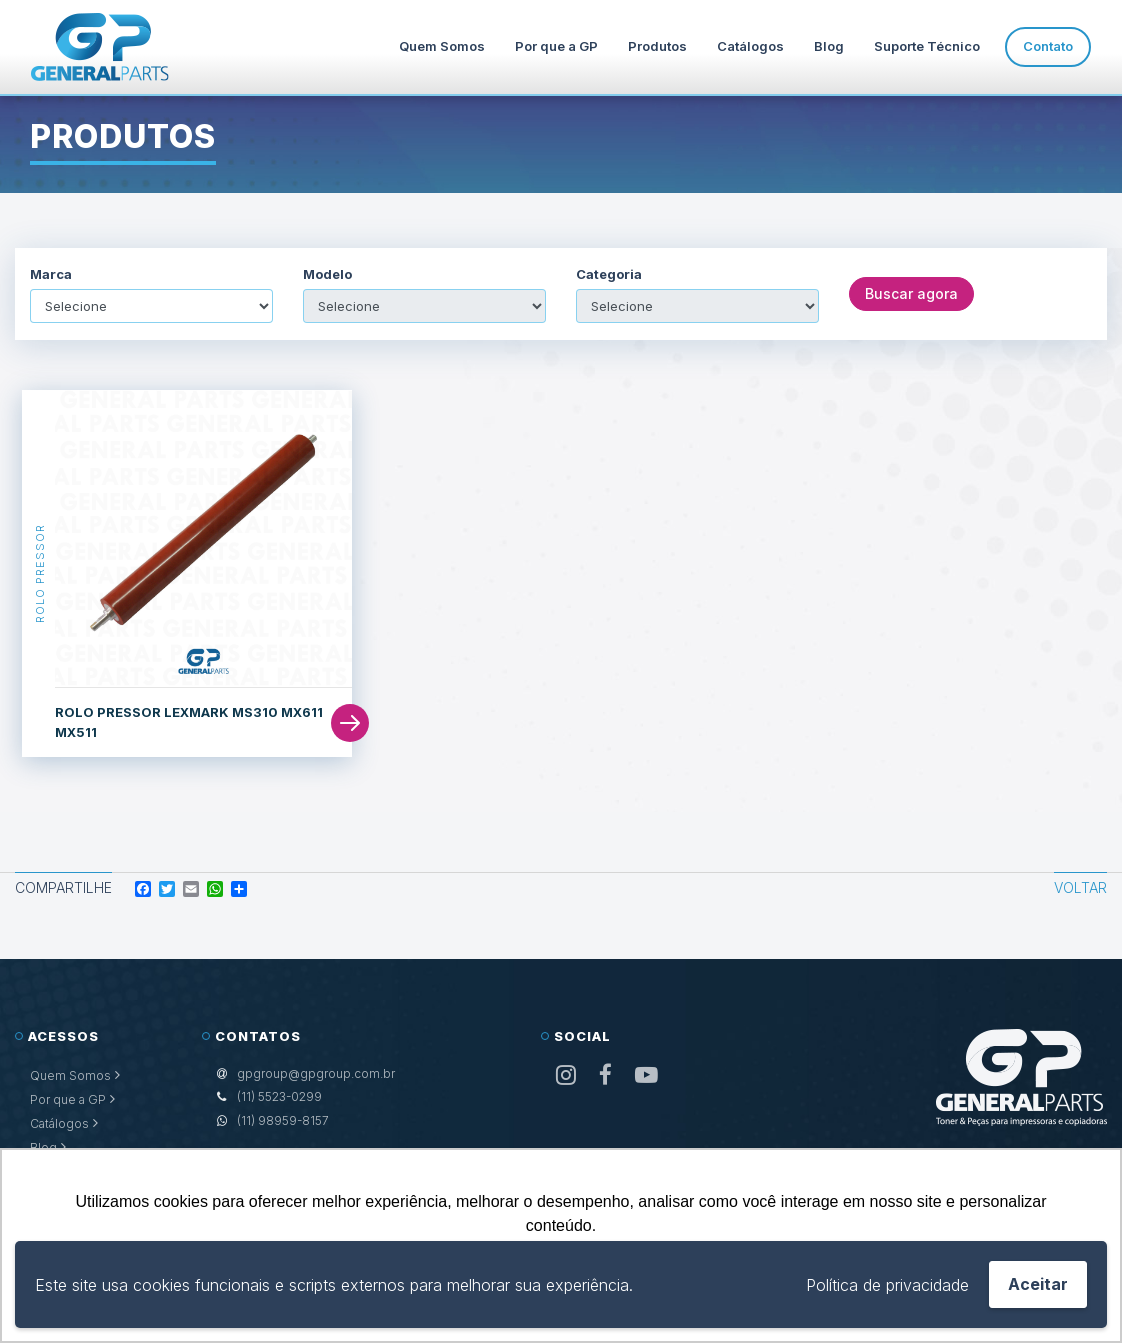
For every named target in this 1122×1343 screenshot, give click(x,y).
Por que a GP (556, 46)
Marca (51, 274)
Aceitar (1038, 1284)
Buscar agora (911, 293)
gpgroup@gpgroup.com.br (316, 1073)
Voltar (1080, 887)
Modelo (327, 274)
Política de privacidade (887, 1285)
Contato (1048, 46)
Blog (829, 46)
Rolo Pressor (39, 573)
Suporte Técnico (927, 46)
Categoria (609, 274)
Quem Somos (442, 46)
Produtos (657, 46)
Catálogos (750, 46)
